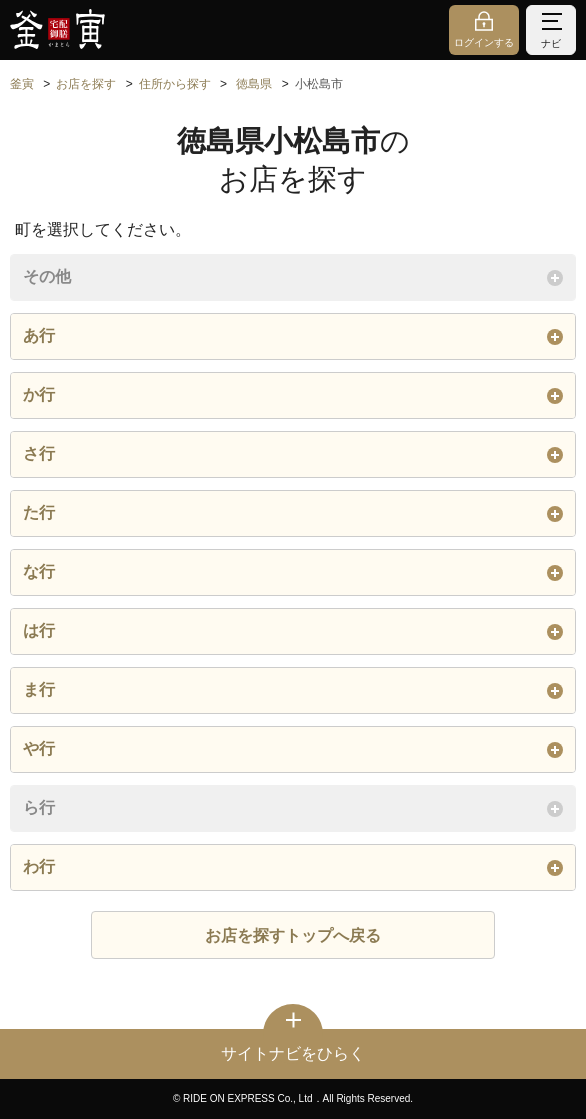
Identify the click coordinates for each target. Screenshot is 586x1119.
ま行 (293, 690)
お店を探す (86, 84)
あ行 (293, 336)
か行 (293, 395)
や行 (293, 749)
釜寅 (22, 84)
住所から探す (175, 84)
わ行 (293, 867)
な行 (293, 572)
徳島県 (254, 84)
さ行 (293, 454)
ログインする (484, 42)
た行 (293, 513)
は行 (293, 631)
